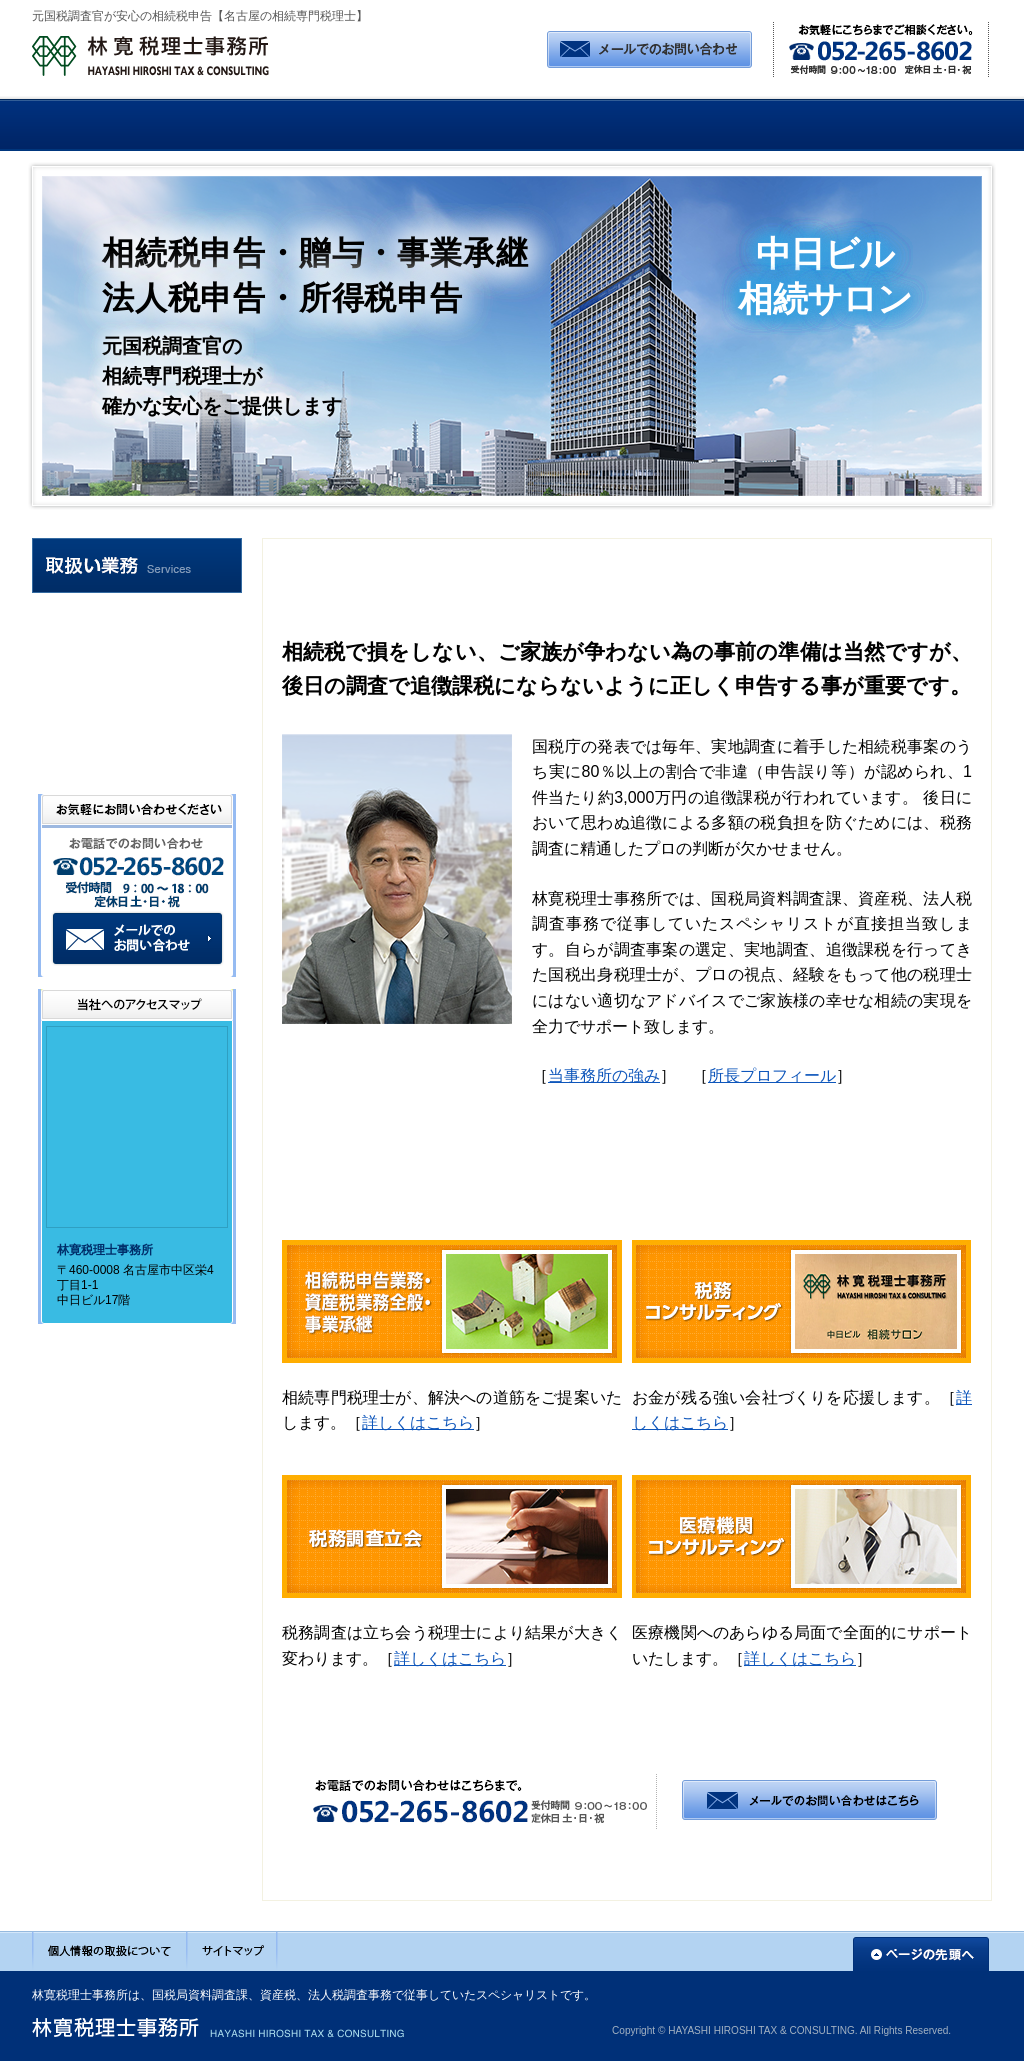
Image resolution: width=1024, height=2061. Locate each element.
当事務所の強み (604, 1075)
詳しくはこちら (418, 1422)
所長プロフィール (772, 1075)
